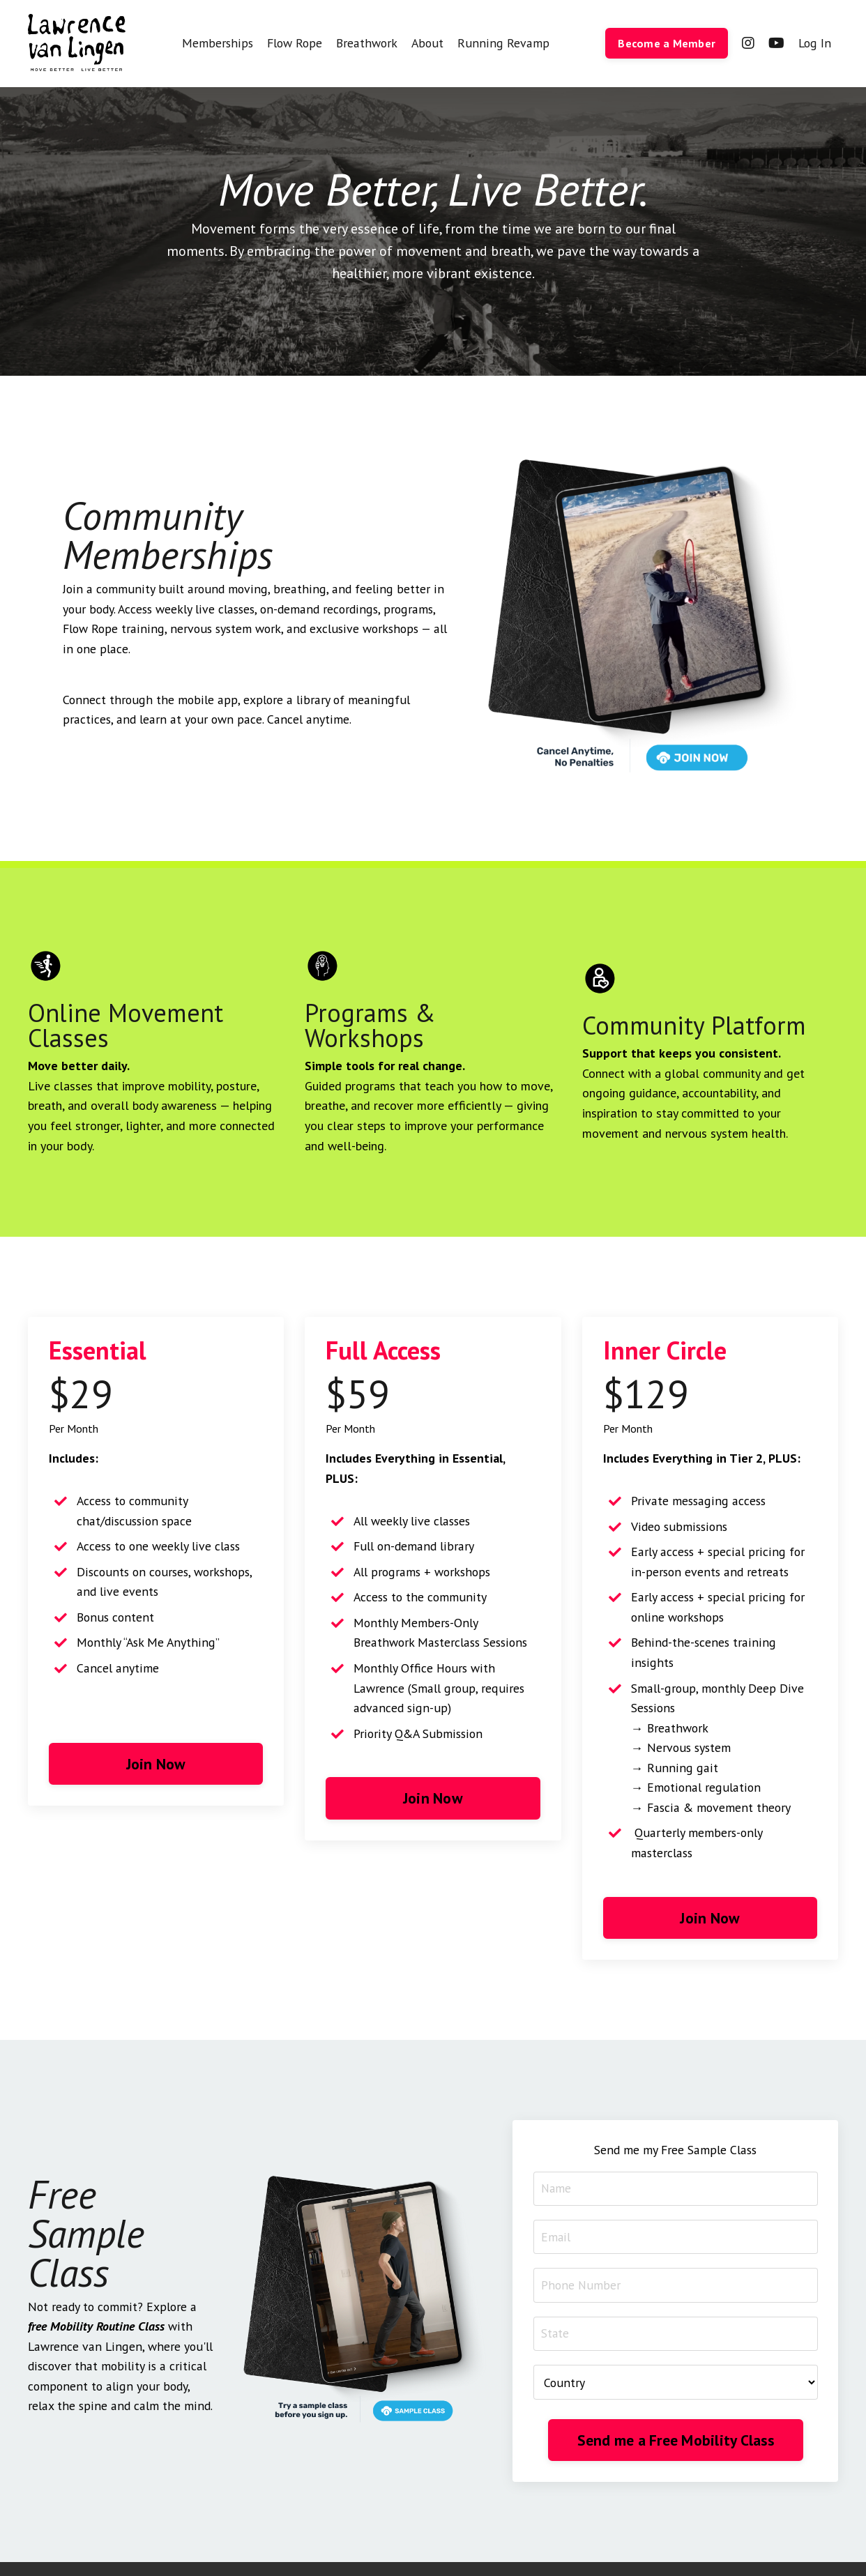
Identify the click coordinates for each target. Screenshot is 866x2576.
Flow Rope (295, 43)
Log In (814, 43)
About (429, 43)
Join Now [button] (156, 1766)
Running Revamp (503, 43)
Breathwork (369, 43)
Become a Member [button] (666, 43)
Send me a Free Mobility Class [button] (675, 2426)
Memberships (218, 43)
